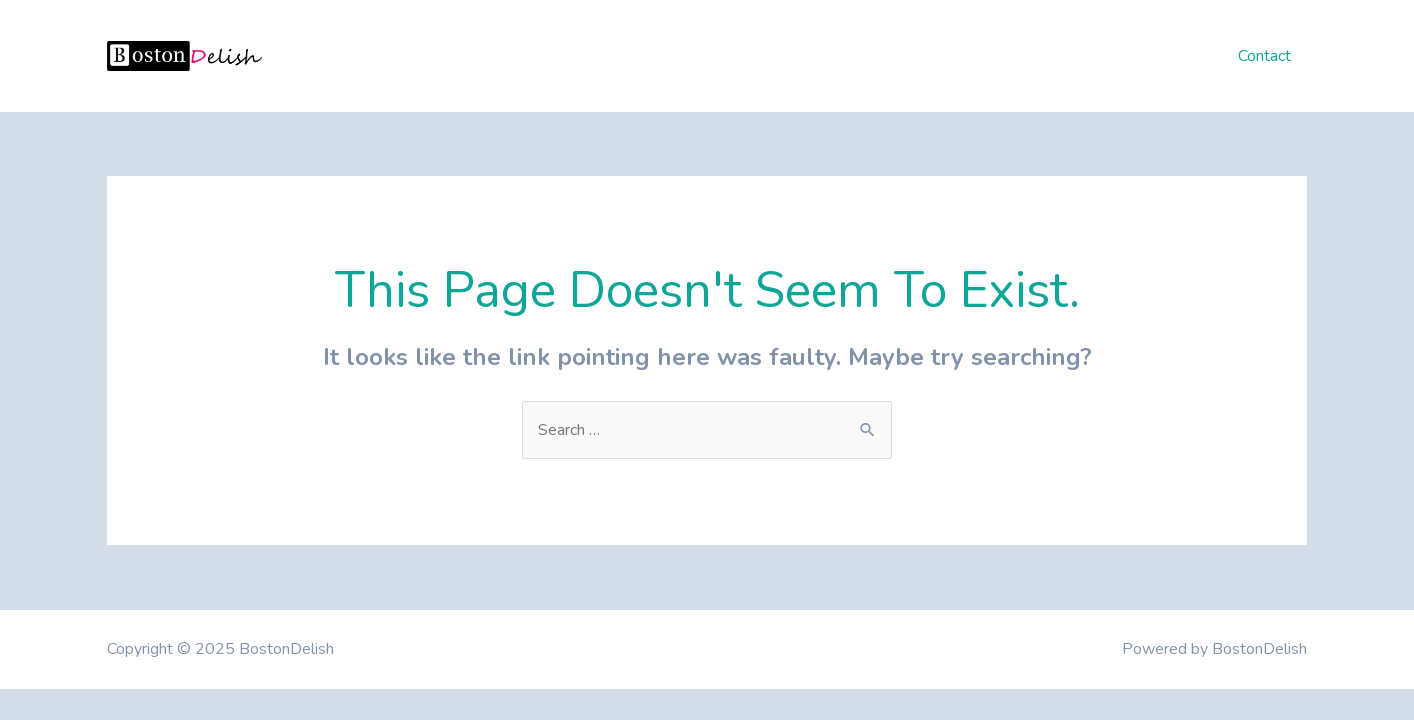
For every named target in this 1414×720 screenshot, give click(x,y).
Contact (1264, 56)
